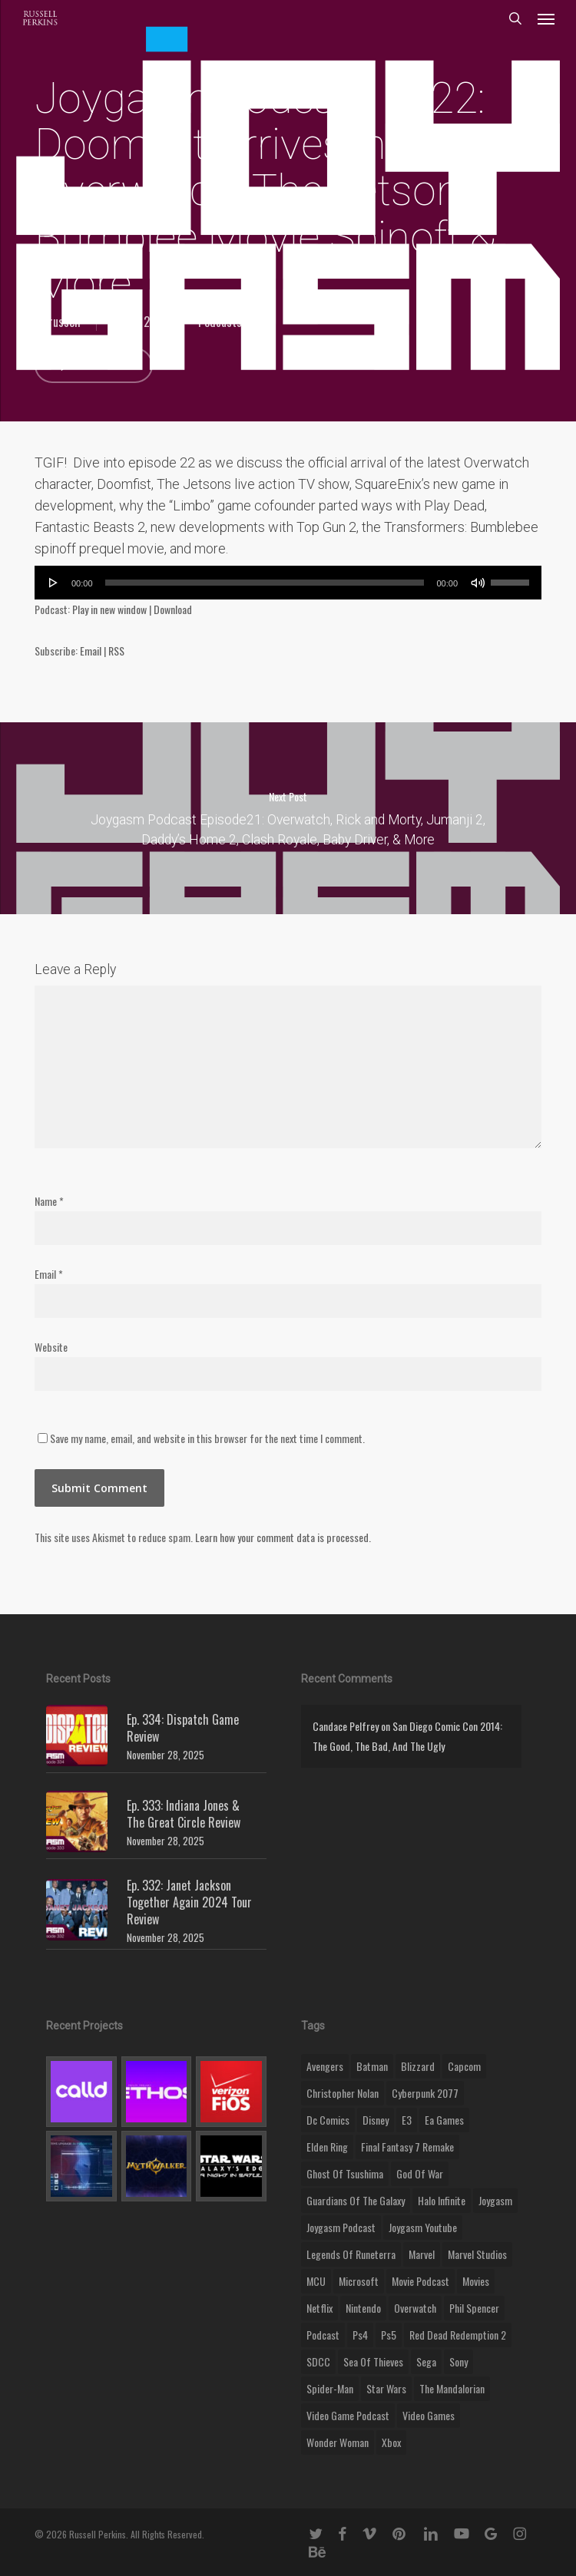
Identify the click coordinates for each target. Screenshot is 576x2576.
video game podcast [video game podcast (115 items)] (347, 2415)
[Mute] (478, 582)
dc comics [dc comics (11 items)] (327, 2120)
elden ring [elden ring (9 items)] (327, 2146)
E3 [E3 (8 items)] (407, 2120)
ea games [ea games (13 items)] (444, 2120)
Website (51, 1347)
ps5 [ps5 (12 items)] (388, 2335)
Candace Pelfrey (346, 1726)
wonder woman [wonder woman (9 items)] (337, 2442)
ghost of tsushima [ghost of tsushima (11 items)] (344, 2173)
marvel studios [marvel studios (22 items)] (477, 2254)
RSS (116, 650)
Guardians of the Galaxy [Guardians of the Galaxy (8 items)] (355, 2200)
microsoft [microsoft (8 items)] (359, 2281)
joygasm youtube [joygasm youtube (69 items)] (423, 2227)
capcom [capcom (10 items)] (464, 2066)
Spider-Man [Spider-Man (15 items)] (329, 2388)
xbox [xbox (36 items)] (391, 2442)
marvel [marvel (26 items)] (422, 2254)
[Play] (54, 582)
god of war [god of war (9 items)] (419, 2173)
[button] (546, 18)
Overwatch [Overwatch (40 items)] (415, 2308)
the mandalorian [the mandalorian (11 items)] (452, 2388)
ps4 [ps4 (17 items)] (360, 2335)
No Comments (93, 365)
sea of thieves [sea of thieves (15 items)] (373, 2361)
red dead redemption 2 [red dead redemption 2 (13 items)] (457, 2335)
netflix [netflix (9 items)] (319, 2308)
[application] (288, 582)
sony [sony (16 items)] (458, 2361)
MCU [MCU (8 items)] (316, 2281)
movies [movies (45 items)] (475, 2281)
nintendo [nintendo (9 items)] (363, 2308)
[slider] (265, 583)
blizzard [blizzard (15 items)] (418, 2066)
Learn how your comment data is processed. (283, 1537)
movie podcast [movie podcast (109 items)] (420, 2281)
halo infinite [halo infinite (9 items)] (441, 2200)
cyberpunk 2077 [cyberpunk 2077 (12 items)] (425, 2093)
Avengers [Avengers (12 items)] (324, 2066)
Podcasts (220, 321)
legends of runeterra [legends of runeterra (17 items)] (351, 2254)
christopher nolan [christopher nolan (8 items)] (342, 2093)
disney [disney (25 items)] (375, 2120)
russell (64, 321)
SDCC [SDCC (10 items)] (318, 2361)
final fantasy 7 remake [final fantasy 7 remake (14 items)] (407, 2146)
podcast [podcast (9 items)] (322, 2335)
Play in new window (109, 609)
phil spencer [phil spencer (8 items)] (474, 2308)
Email (90, 650)
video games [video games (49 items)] (428, 2415)
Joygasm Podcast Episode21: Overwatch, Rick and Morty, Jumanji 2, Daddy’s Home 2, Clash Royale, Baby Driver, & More (288, 818)
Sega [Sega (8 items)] (426, 2361)
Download (173, 609)
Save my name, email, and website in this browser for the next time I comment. (207, 1438)
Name (49, 1201)
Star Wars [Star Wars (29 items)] (386, 2388)
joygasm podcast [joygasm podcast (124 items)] (341, 2227)
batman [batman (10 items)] (372, 2066)
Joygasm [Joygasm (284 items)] (495, 2200)
